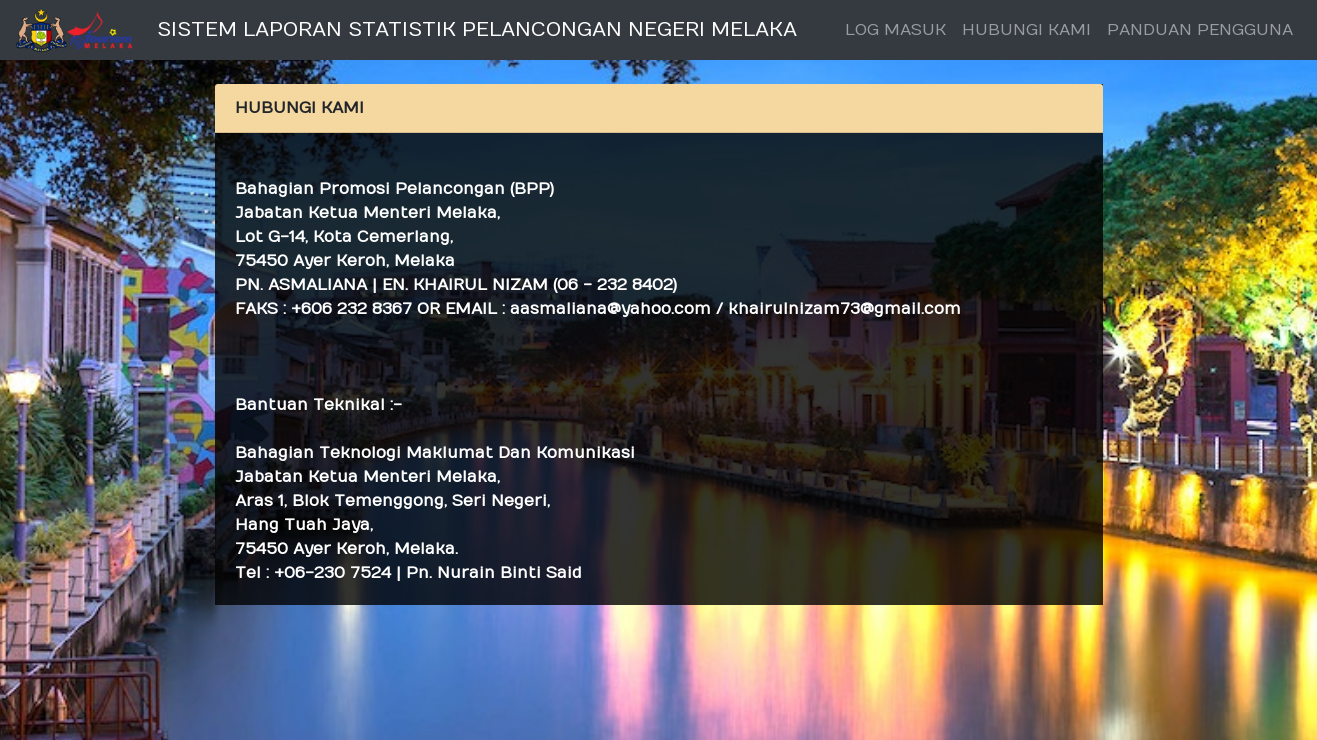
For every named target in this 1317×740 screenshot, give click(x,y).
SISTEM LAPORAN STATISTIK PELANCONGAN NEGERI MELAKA (477, 29)
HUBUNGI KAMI (1026, 30)
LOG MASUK (895, 30)
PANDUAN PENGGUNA (1200, 30)
